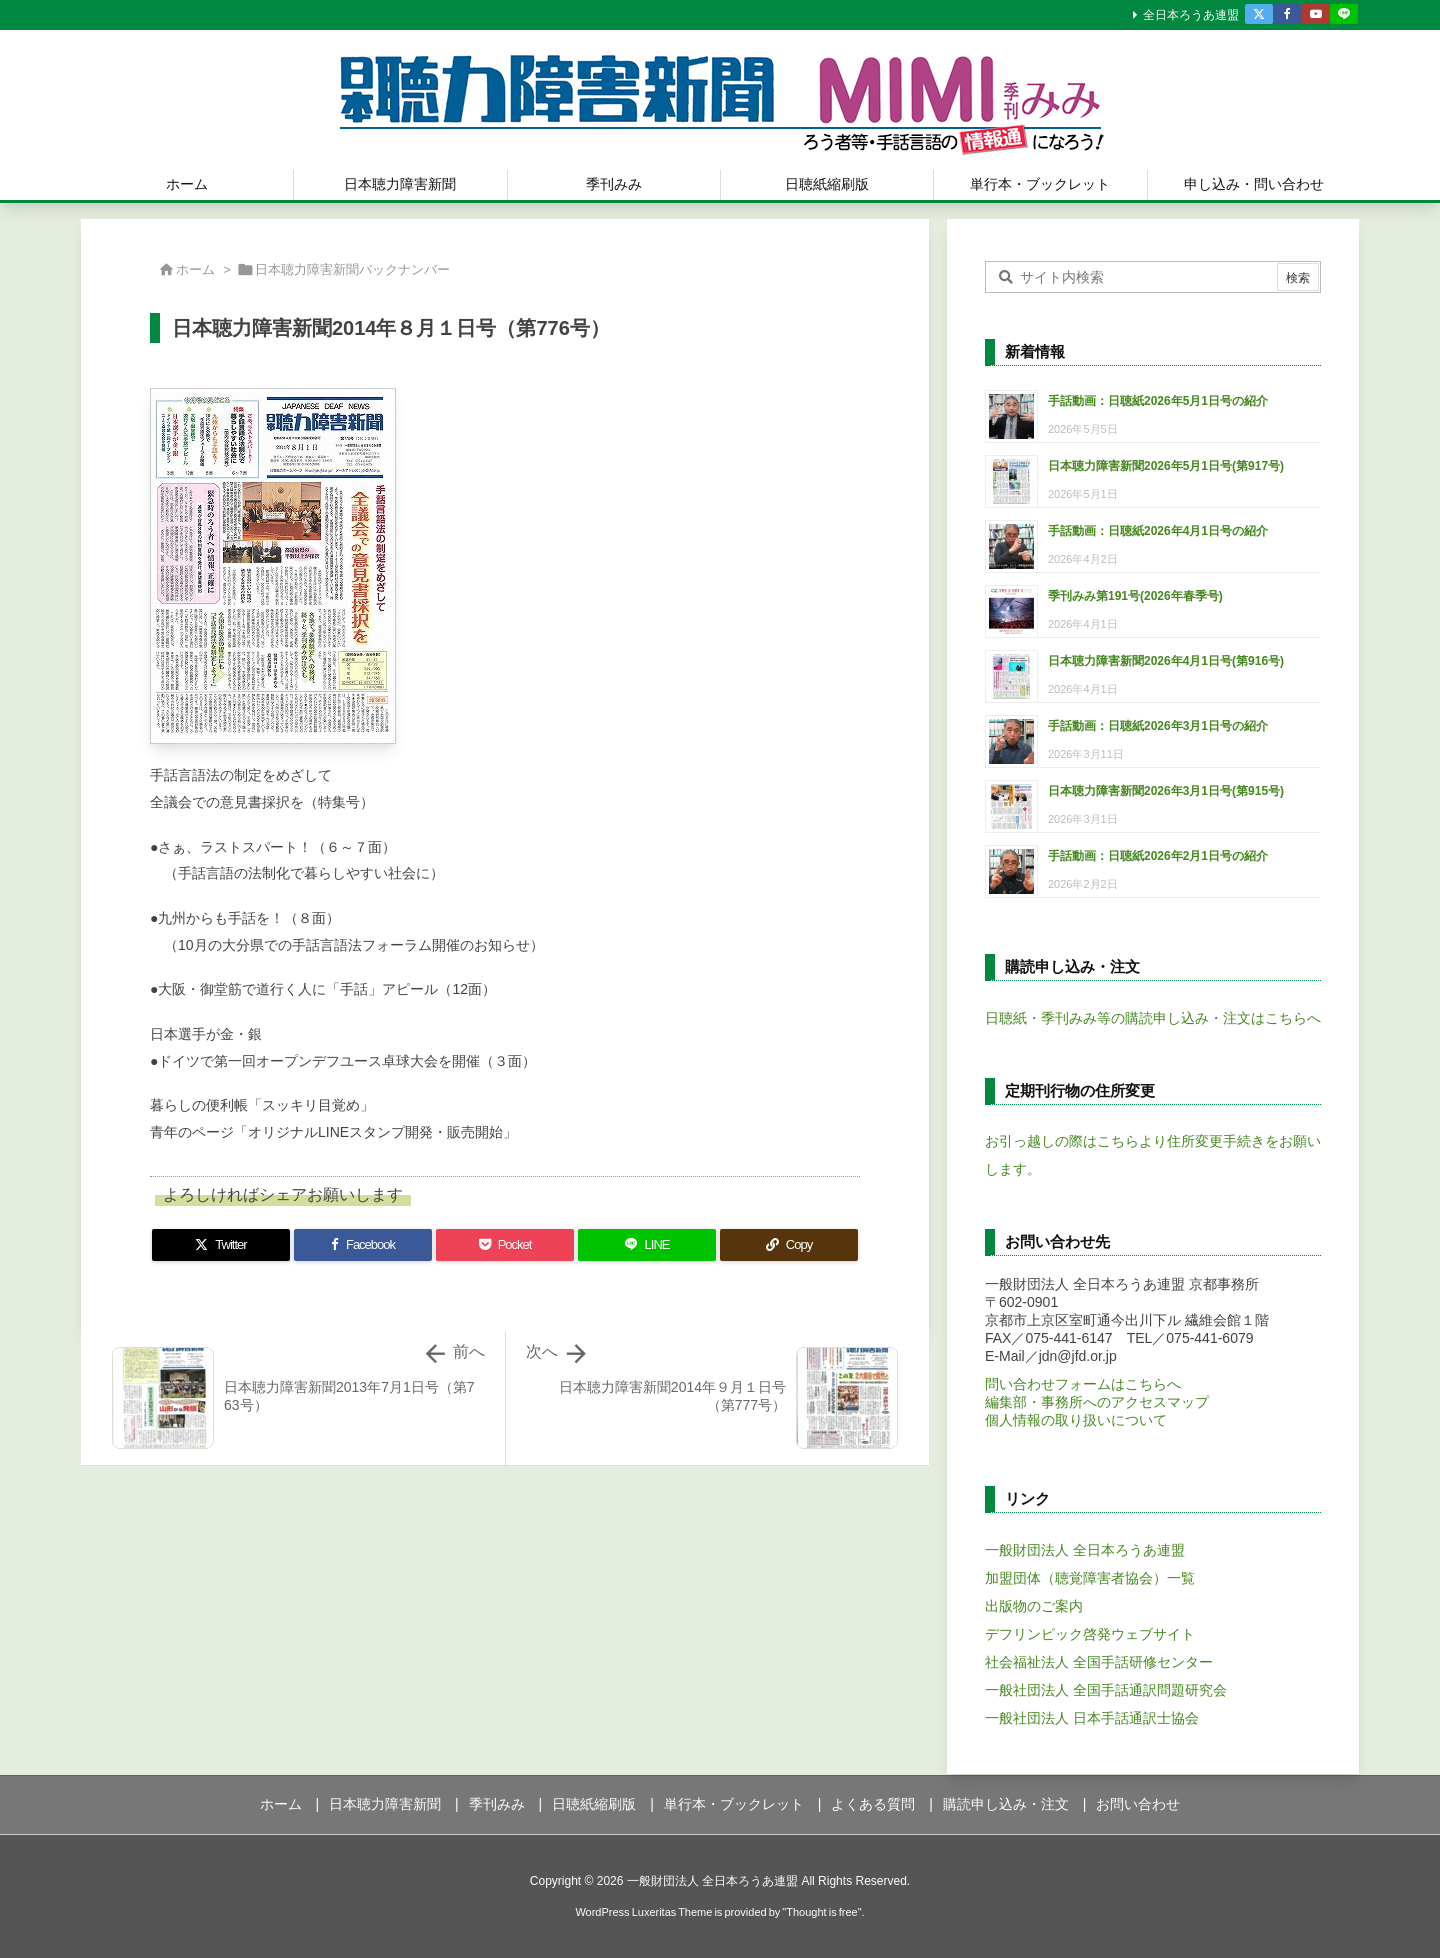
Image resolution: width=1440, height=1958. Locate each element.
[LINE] (647, 1245)
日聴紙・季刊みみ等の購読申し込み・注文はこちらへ (1153, 1018)
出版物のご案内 (1034, 1606)
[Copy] (789, 1245)
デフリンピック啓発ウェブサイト (1090, 1634)
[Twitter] (221, 1245)
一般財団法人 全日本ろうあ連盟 (1085, 1550)
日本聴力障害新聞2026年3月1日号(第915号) (1166, 791)
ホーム (195, 269)
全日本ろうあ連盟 (1191, 15)
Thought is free (821, 1912)
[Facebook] (363, 1245)
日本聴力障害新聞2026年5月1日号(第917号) (1166, 466)
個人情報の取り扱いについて (1076, 1420)
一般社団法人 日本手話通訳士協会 (1092, 1718)
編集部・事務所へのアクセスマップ (1097, 1402)
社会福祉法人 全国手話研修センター (1099, 1662)
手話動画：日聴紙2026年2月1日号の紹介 (1158, 856)
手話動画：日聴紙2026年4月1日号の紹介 (1158, 531)
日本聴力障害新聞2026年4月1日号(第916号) (1166, 661)
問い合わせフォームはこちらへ (1083, 1384)
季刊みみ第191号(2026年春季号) (1135, 596)
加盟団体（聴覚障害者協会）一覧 (1090, 1578)
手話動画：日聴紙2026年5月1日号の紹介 (1158, 401)
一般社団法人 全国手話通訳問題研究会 (1106, 1690)
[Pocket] (505, 1245)
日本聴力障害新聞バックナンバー (352, 269)
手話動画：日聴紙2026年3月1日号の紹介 (1158, 726)
